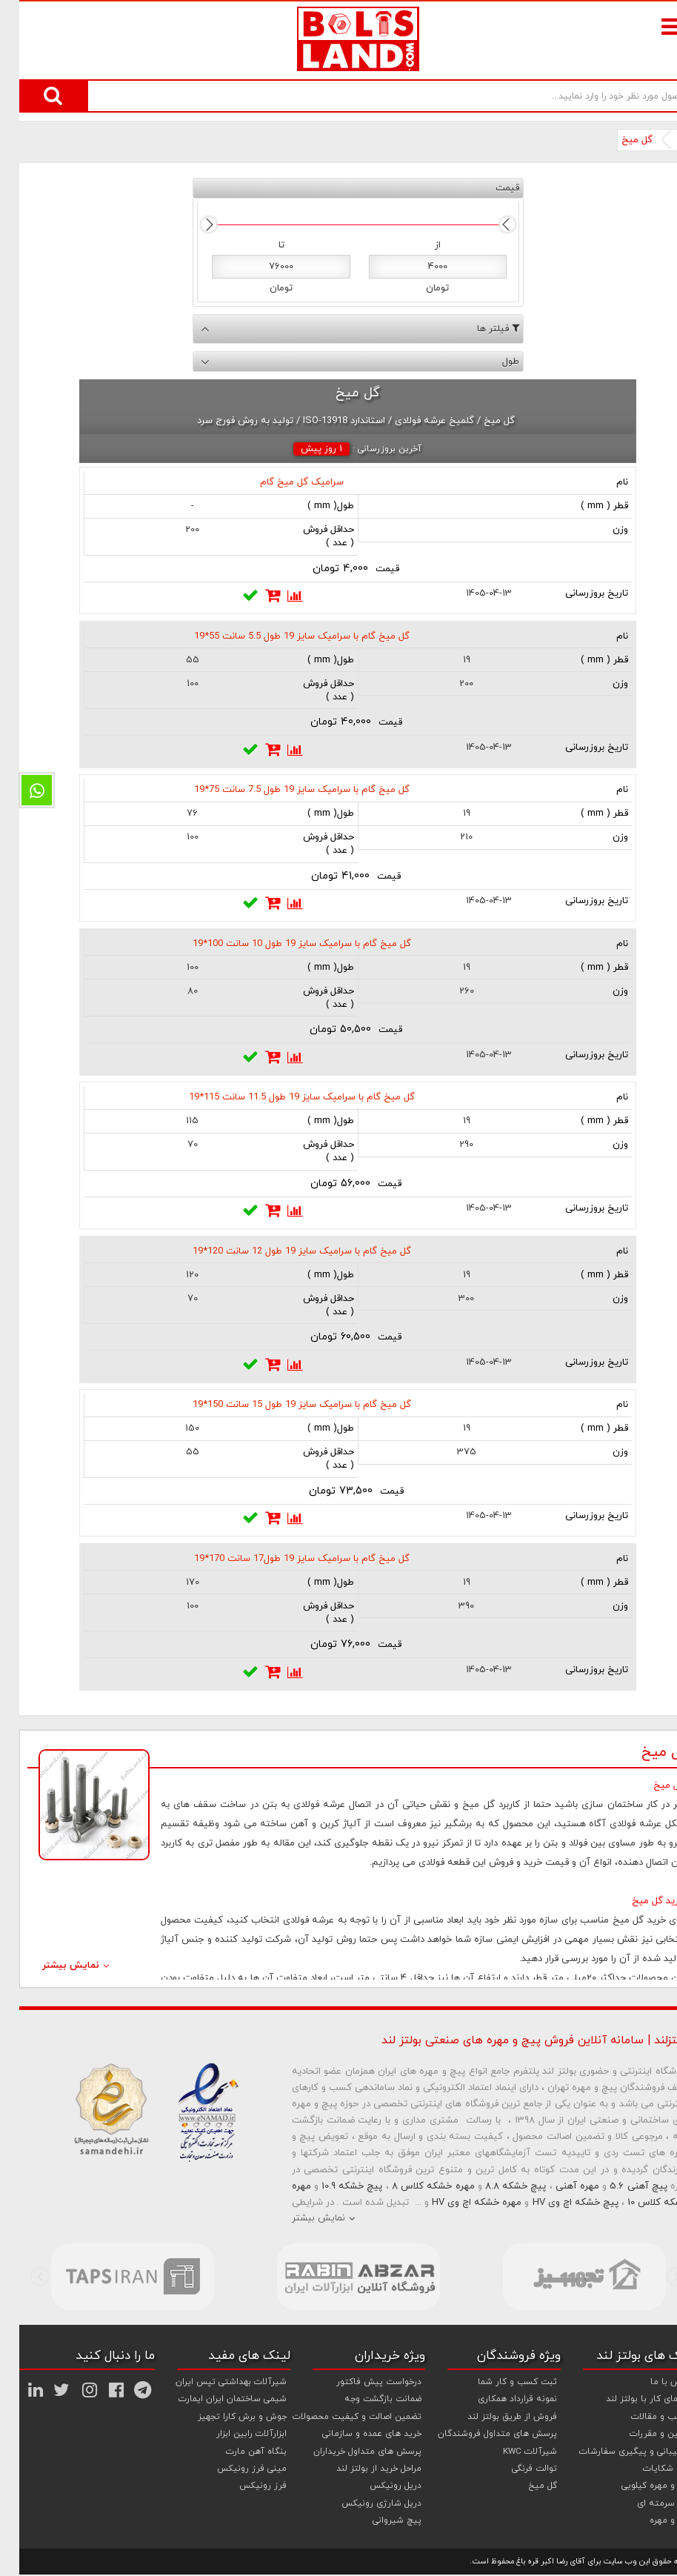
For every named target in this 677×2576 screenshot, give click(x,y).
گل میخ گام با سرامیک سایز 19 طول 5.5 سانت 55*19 (282, 636)
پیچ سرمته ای (645, 2503)
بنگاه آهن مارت (237, 2451)
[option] (113, 2276)
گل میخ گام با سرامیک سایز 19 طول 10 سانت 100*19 (282, 944)
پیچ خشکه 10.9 (332, 2186)
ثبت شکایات (648, 2469)
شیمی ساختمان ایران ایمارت (213, 2399)
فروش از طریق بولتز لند (493, 2417)
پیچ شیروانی (377, 2520)
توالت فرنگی (515, 2469)
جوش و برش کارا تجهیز (223, 2417)
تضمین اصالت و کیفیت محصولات (337, 2417)
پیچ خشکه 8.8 (496, 2186)
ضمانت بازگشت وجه (363, 2399)
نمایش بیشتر (51, 1965)
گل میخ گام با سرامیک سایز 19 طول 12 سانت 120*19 (282, 1251)
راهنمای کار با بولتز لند (630, 2399)
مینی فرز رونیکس (232, 2469)
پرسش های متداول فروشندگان (478, 2434)
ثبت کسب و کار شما (498, 2382)
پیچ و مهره (651, 2520)
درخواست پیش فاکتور (359, 2382)
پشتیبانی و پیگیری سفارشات (616, 2451)
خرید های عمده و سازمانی (352, 2434)
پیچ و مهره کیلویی (637, 2486)
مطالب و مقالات (642, 2417)
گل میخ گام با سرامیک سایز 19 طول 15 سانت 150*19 (282, 1404)
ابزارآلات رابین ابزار (232, 2434)
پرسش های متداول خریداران (348, 2451)
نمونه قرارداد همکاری (498, 2399)
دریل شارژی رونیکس (362, 2503)
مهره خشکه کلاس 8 (414, 2186)
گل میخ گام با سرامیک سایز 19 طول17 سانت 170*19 (282, 1558)
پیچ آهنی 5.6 (618, 2186)
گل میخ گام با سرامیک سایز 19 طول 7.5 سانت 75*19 (282, 789)
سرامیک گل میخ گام (282, 482)
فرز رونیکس (243, 2486)
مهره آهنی (558, 2186)
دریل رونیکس (376, 2486)
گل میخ (617, 140)
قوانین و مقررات (641, 2434)
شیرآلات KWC (511, 2451)
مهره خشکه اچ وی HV (457, 2202)
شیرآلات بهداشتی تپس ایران (211, 2382)
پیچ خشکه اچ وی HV (556, 2202)
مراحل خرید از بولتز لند (359, 2469)
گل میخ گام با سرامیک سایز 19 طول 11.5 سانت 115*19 (283, 1097)
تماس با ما (652, 2382)
